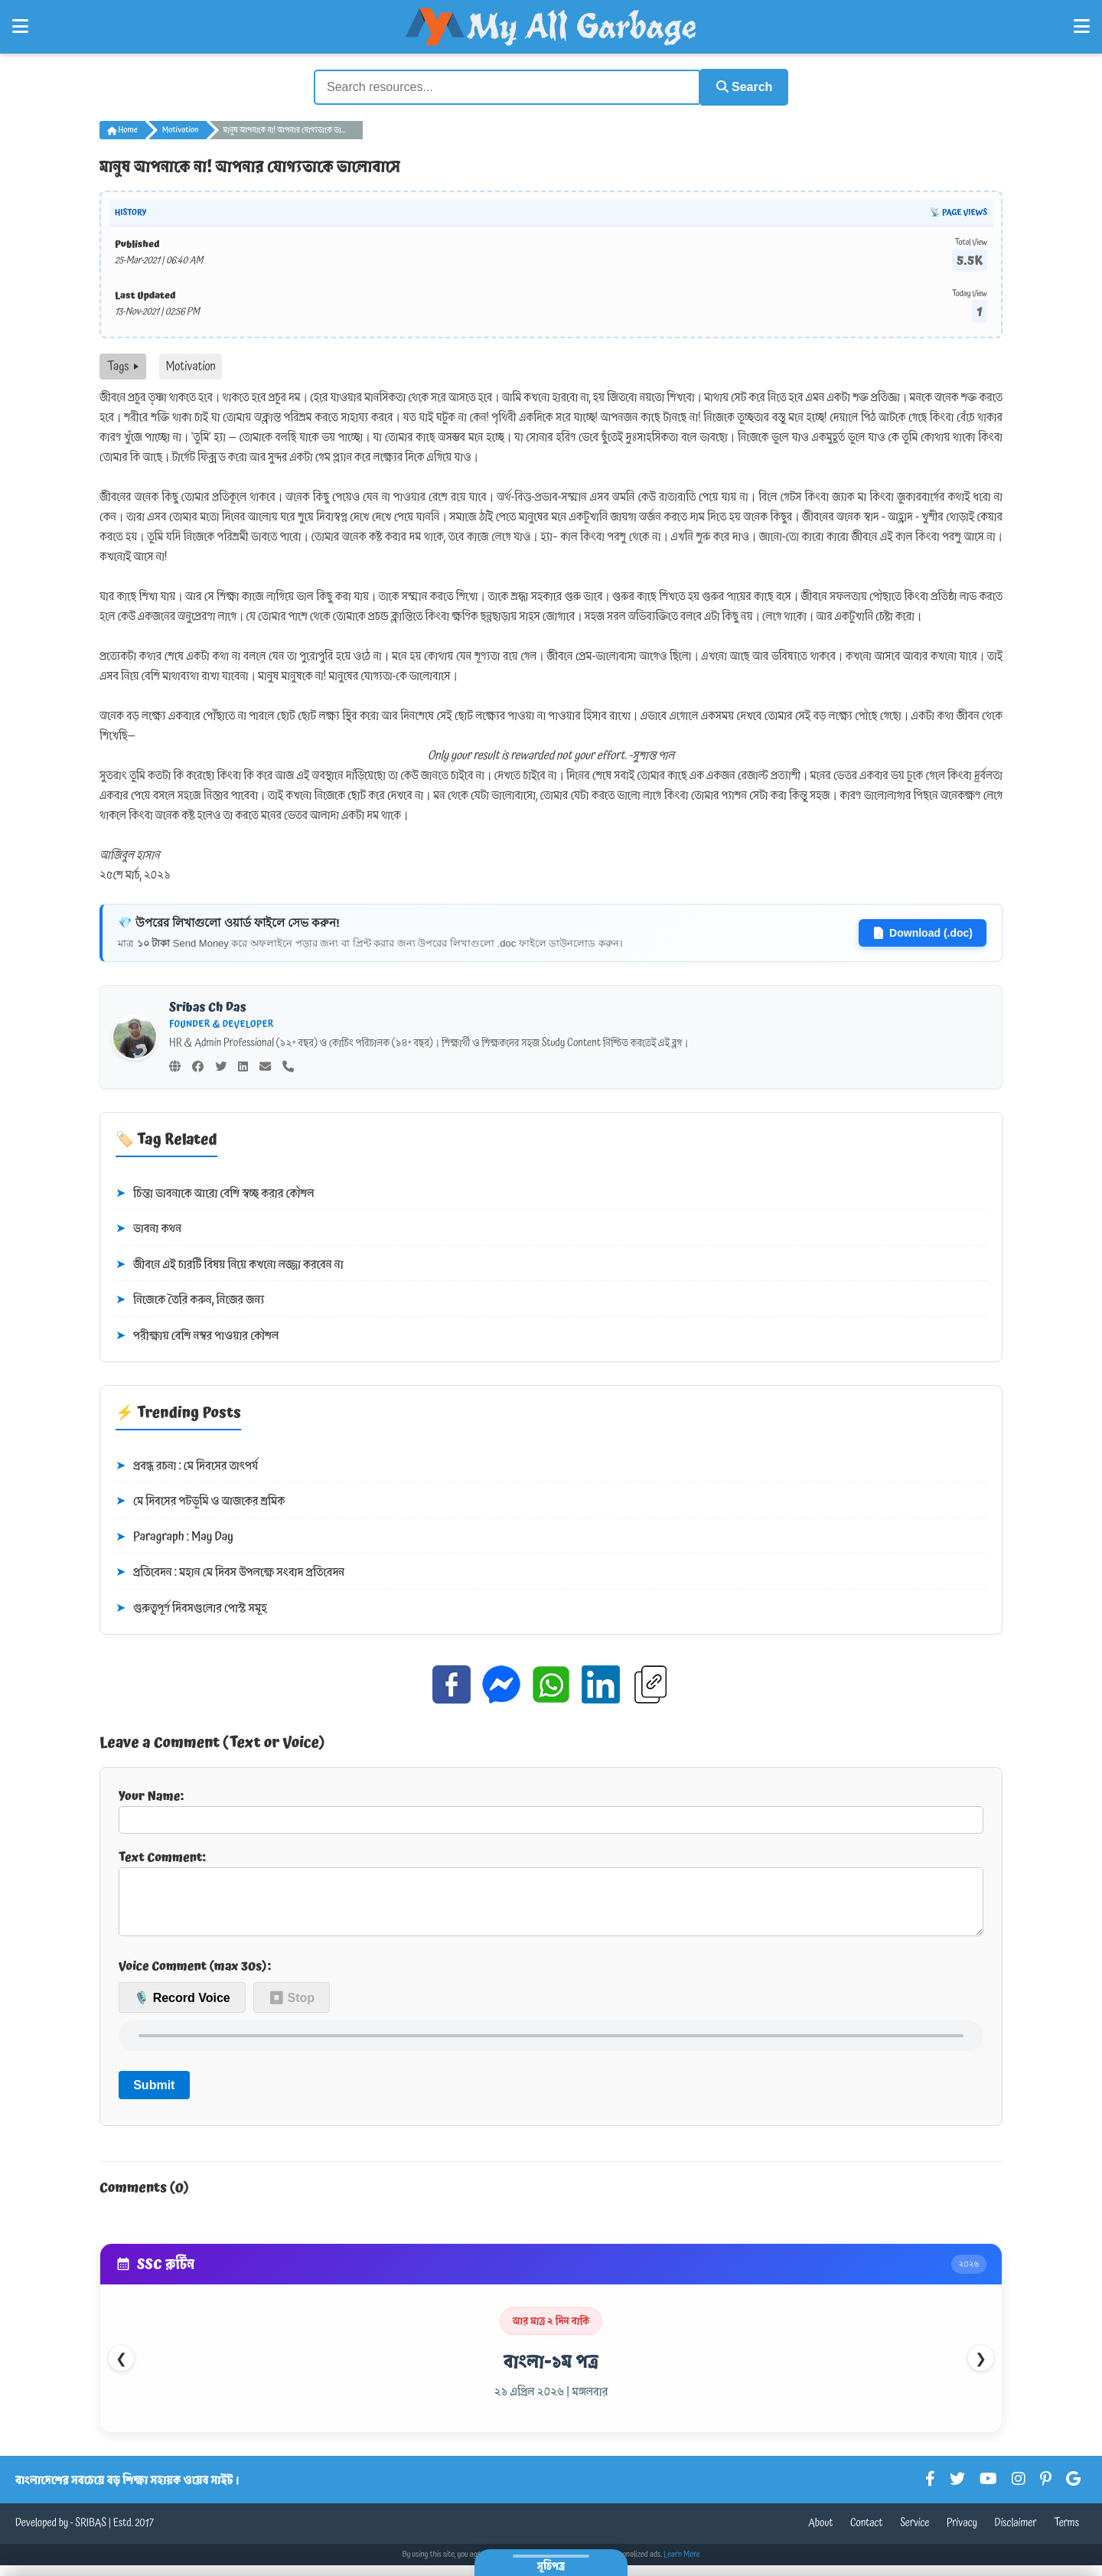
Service (914, 2533)
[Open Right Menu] (1081, 26)
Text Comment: (551, 1896)
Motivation (180, 128)
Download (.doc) (922, 931)
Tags (123, 365)
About (820, 2533)
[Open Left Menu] (20, 26)
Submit (153, 2095)
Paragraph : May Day (174, 1536)
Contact (866, 2533)
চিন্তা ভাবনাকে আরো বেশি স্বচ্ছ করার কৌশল (215, 1192)
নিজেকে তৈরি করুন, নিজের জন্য (190, 1299)
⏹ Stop (292, 2007)
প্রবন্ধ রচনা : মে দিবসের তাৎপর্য (187, 1464)
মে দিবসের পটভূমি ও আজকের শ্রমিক (200, 1500)
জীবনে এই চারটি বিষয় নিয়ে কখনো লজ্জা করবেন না (230, 1263)
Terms (1066, 2533)
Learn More (681, 2565)
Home (122, 128)
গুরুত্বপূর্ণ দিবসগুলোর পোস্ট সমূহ (191, 1607)
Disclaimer (1016, 2533)
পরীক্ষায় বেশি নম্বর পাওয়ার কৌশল (197, 1335)
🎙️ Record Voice (182, 2007)
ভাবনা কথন (148, 1227)
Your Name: (551, 1808)
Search (739, 86)
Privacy (962, 2533)
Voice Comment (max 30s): (195, 1977)
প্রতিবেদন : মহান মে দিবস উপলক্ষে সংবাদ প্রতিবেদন (230, 1571)
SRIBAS (90, 2533)
